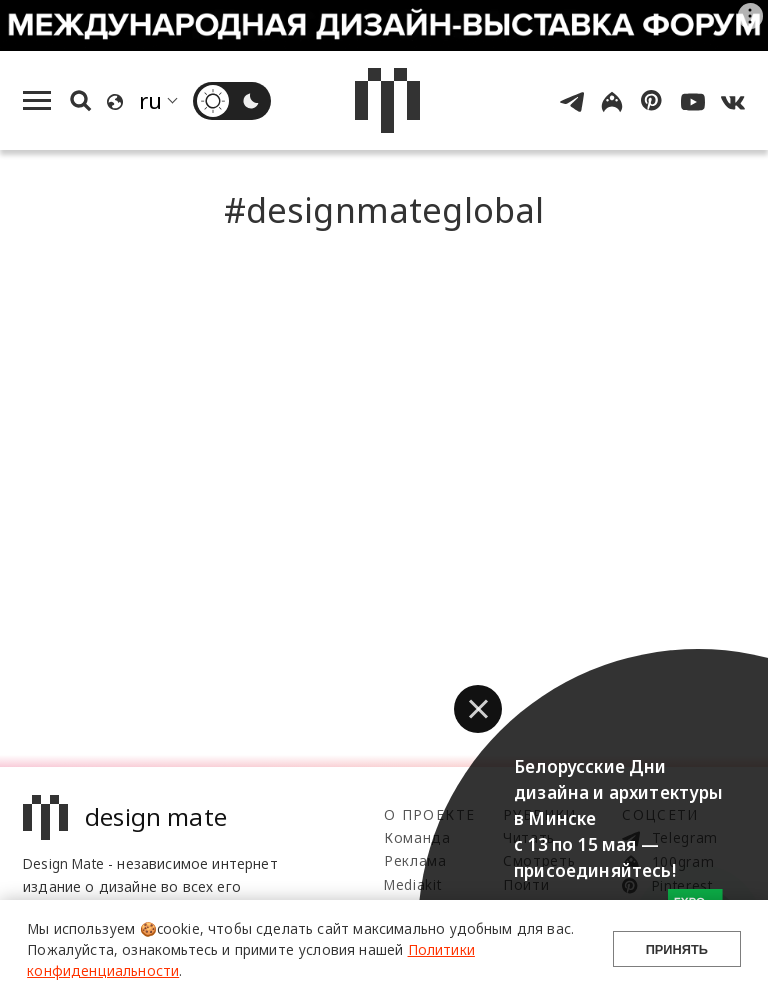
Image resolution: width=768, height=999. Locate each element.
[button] (478, 709)
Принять (677, 949)
